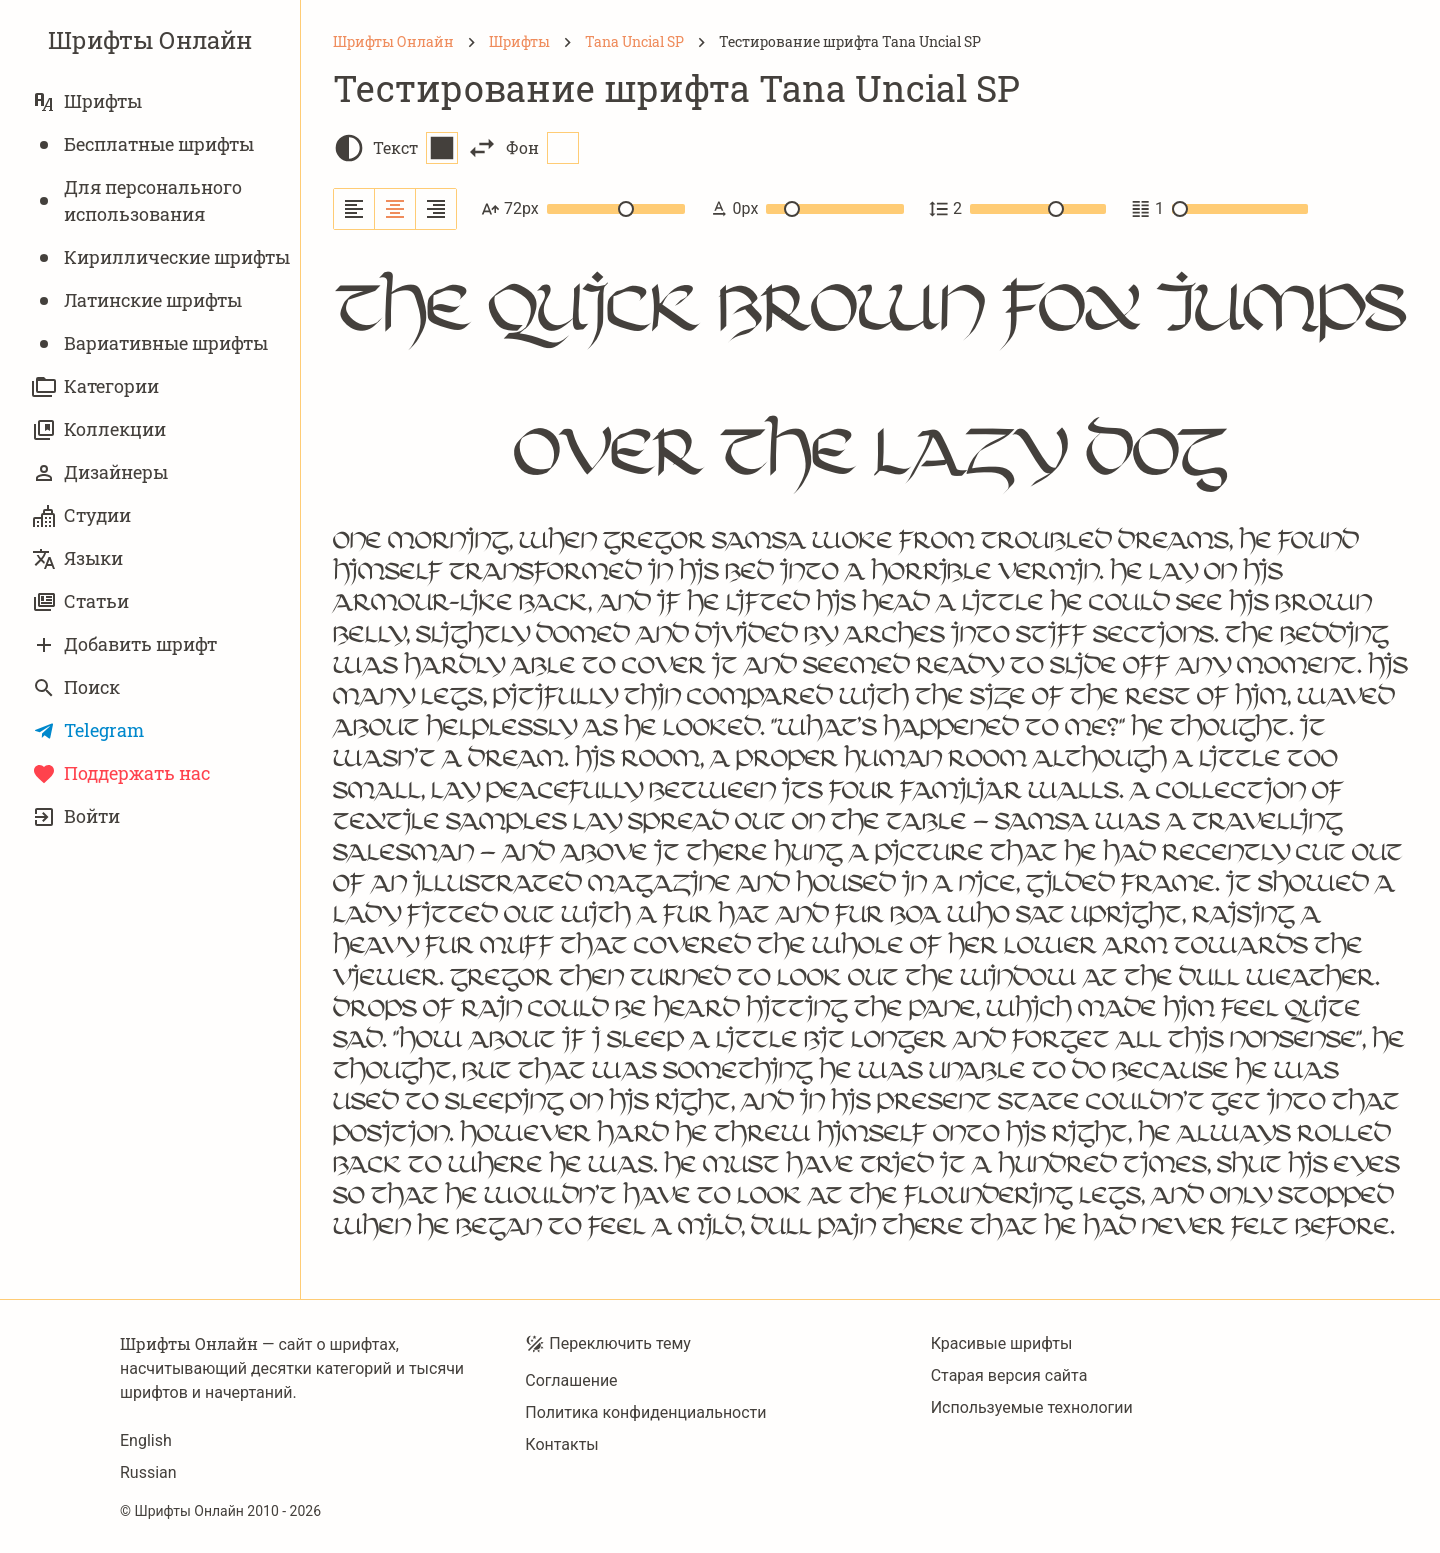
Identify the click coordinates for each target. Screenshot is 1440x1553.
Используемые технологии (1032, 1407)
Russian (148, 1472)
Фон (542, 148)
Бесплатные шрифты (143, 144)
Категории (95, 386)
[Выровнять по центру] (395, 209)
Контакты (561, 1444)
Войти (76, 816)
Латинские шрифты (137, 300)
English (146, 1440)
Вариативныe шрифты (150, 343)
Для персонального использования (137, 200)
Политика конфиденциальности (645, 1412)
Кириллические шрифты (161, 257)
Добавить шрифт (124, 644)
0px (806, 209)
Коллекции (99, 429)
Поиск (76, 687)
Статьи (80, 601)
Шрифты (87, 101)
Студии (81, 515)
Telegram (88, 730)
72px (583, 209)
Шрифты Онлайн (150, 40)
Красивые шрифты (1002, 1343)
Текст (415, 148)
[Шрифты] (519, 42)
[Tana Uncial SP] (634, 42)
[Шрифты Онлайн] (393, 42)
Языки (77, 558)
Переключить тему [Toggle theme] (608, 1344)
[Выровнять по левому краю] (354, 209)
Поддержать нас (121, 773)
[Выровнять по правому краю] (436, 209)
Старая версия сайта (1009, 1375)
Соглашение (571, 1380)
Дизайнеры (100, 472)
